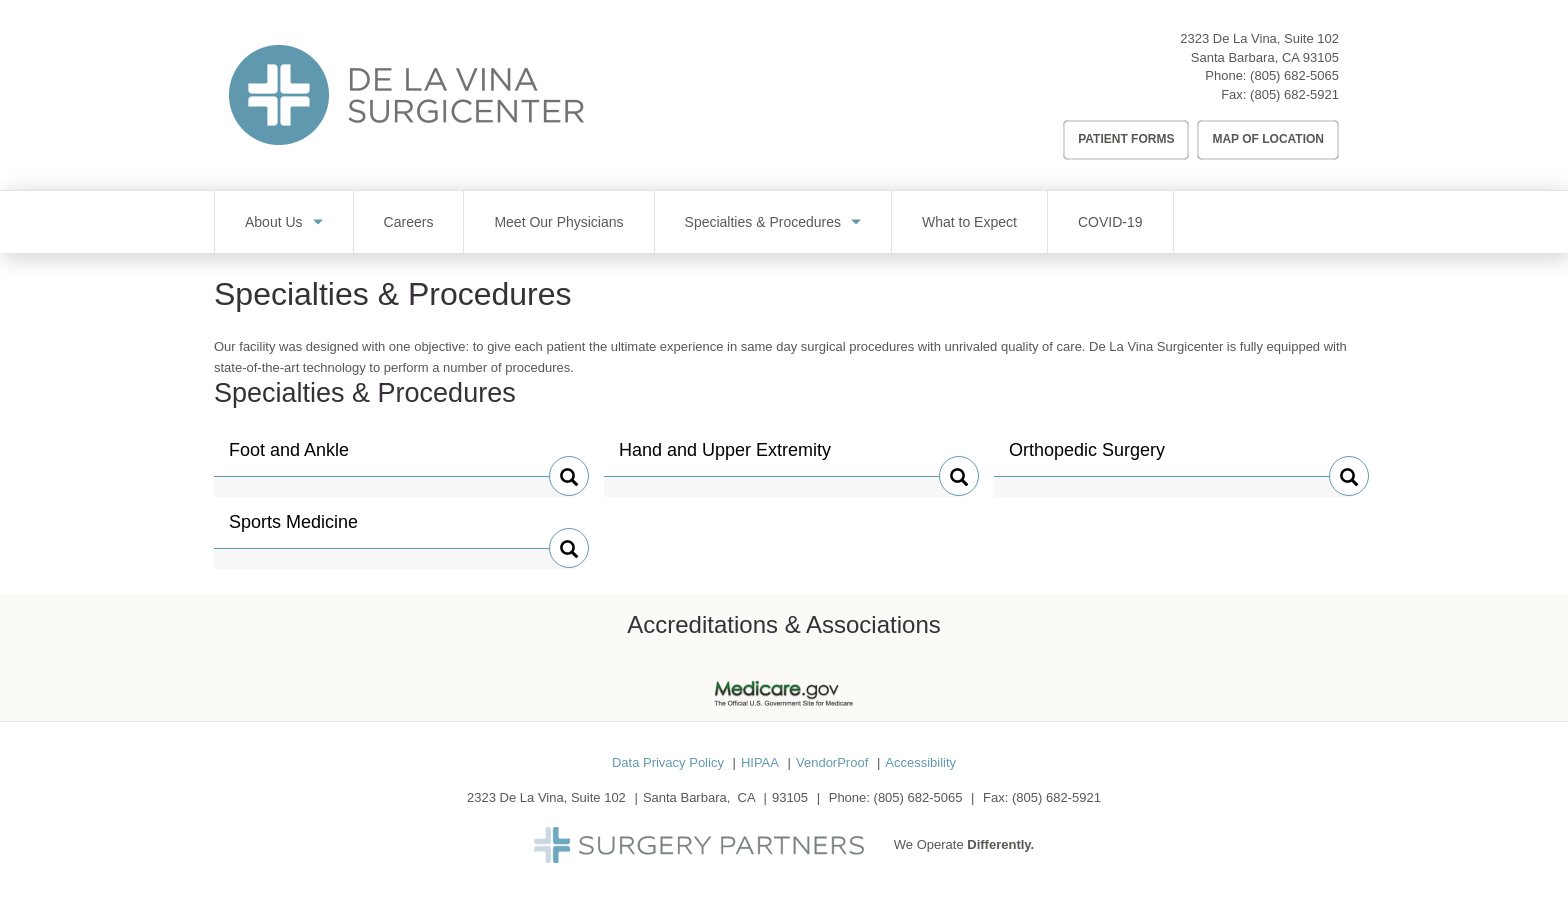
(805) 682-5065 (1294, 75)
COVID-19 (1110, 222)
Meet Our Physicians (558, 222)
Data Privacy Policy (668, 762)
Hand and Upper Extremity (725, 458)
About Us (274, 222)
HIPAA (760, 762)
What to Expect (969, 222)
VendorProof (832, 762)
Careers (409, 222)
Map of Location (1268, 139)
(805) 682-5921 (1294, 94)
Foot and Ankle (289, 458)
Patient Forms (1126, 139)
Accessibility (920, 762)
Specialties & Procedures (763, 222)
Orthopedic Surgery (1087, 458)
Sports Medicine (293, 530)
